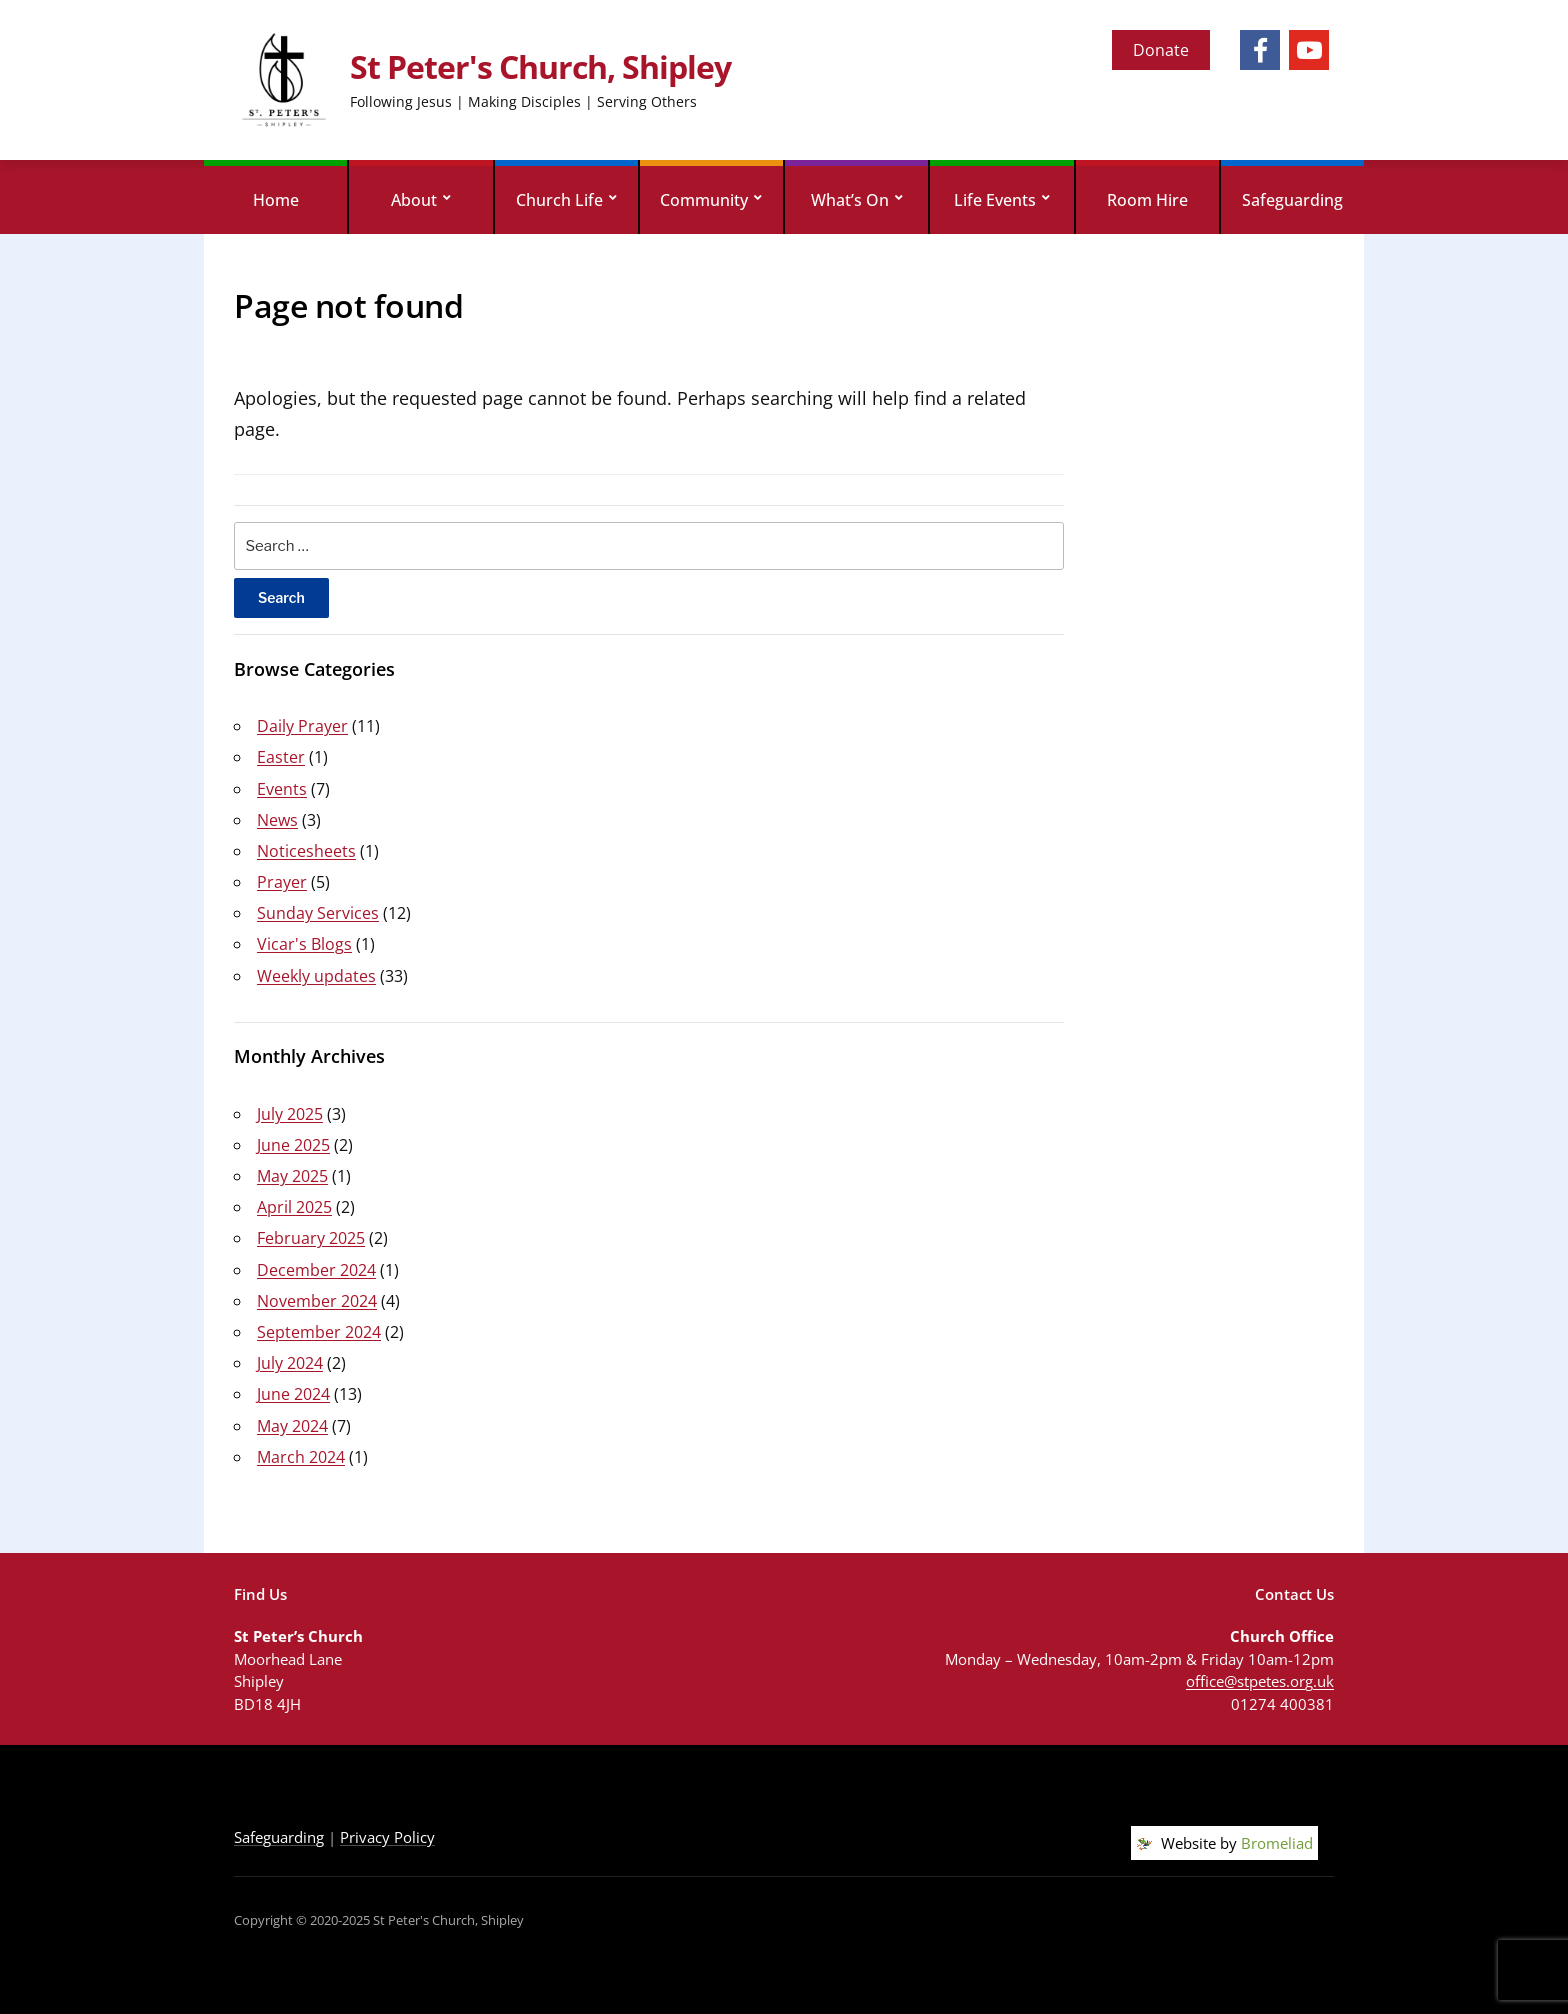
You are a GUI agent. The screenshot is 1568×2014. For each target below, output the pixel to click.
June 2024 (293, 1394)
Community (704, 200)
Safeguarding (1292, 200)
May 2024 (292, 1426)
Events (282, 789)
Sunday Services (318, 913)
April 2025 (294, 1207)
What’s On (850, 200)
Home (276, 200)
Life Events (995, 200)
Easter (281, 757)
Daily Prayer (302, 726)
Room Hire (1147, 200)
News (277, 820)
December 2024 (316, 1270)
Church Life (559, 200)
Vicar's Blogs (304, 944)
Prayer (282, 882)
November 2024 (317, 1301)
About (414, 200)
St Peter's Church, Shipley (540, 66)
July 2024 (290, 1363)
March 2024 (301, 1457)
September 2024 (319, 1332)
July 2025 (290, 1114)
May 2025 (292, 1176)
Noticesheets (306, 851)
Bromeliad (1277, 1843)
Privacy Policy (387, 1837)
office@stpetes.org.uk (1260, 1681)
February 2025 (311, 1238)
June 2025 (293, 1145)
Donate (1161, 50)
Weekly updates (316, 976)
